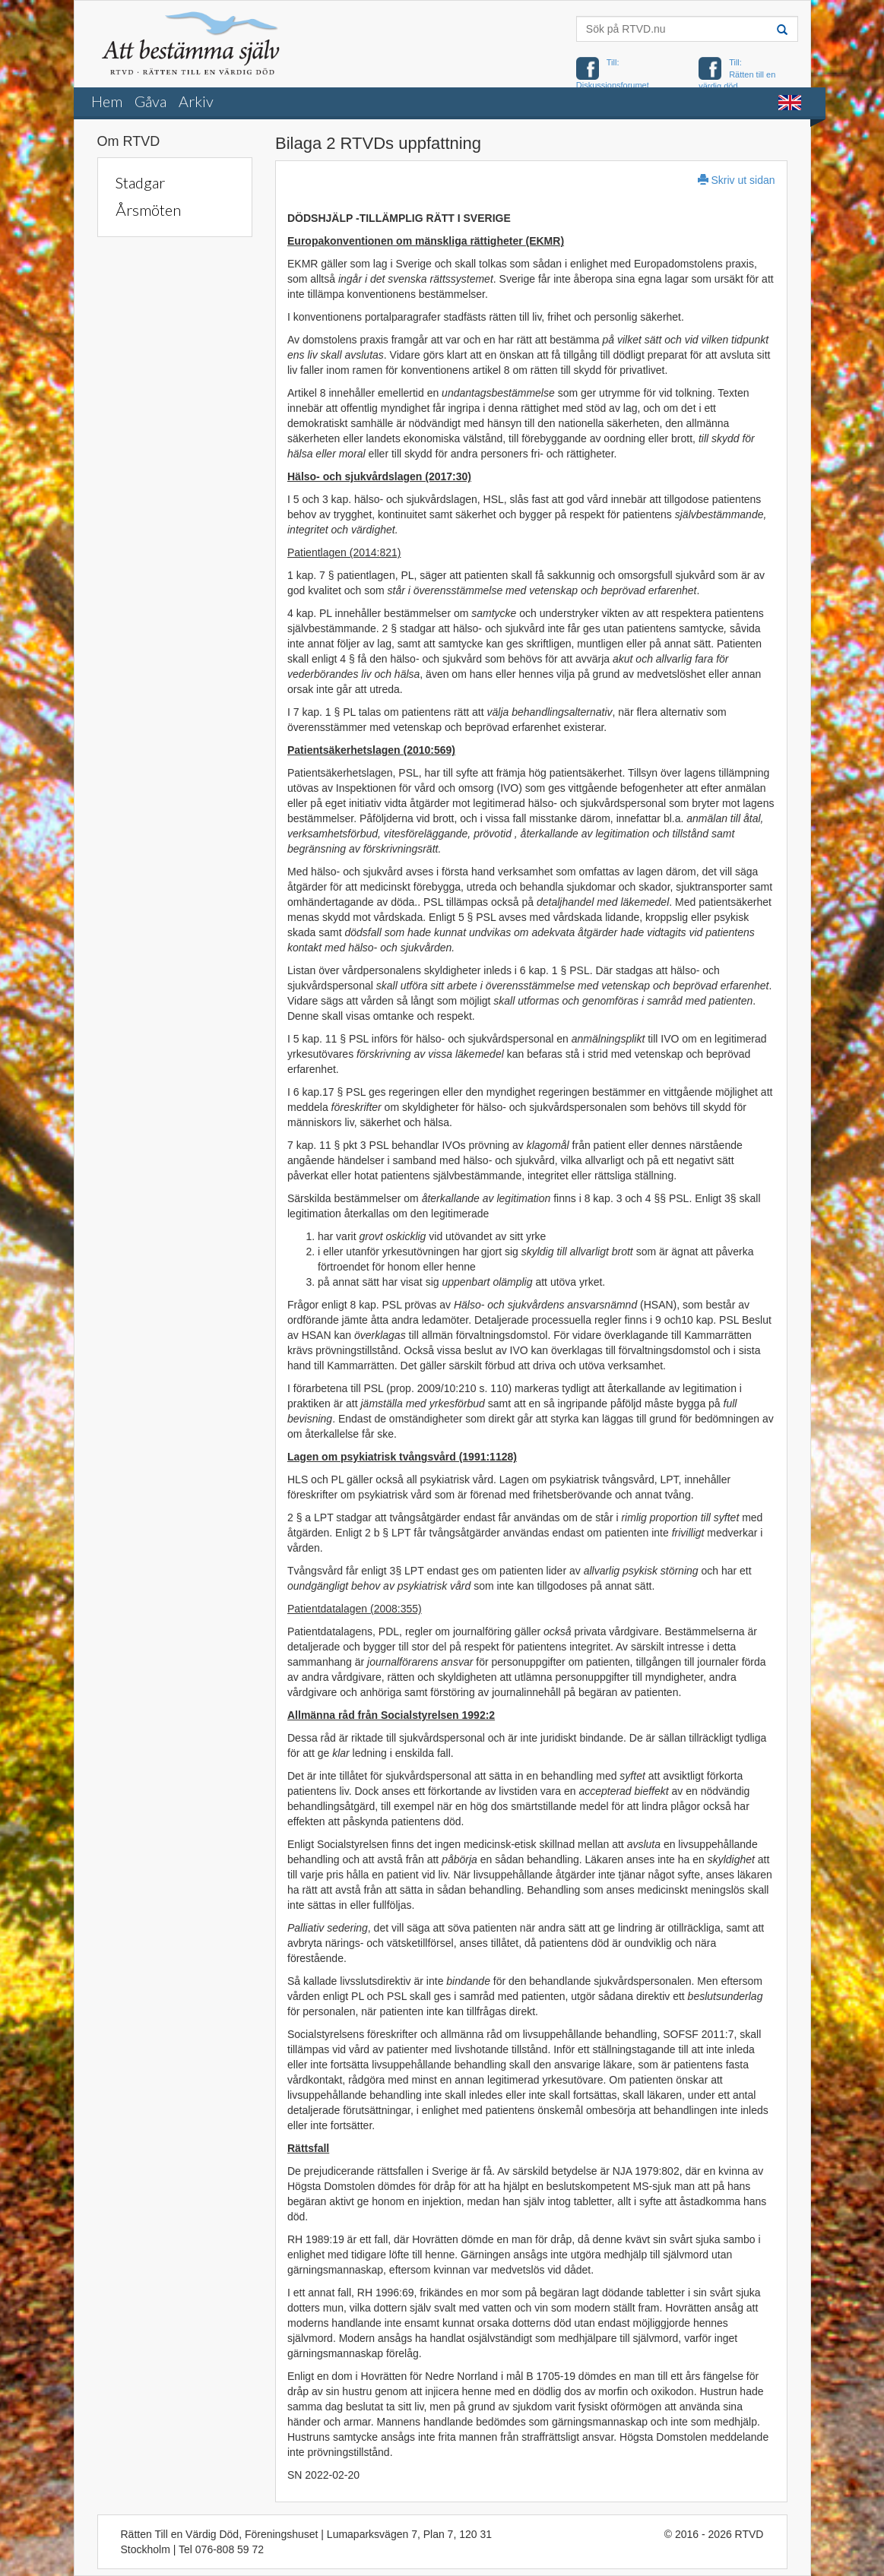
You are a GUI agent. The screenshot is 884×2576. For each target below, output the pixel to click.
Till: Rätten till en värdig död (737, 74)
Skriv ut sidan (736, 180)
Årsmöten (148, 210)
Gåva (150, 101)
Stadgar (140, 182)
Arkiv (196, 101)
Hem (106, 101)
